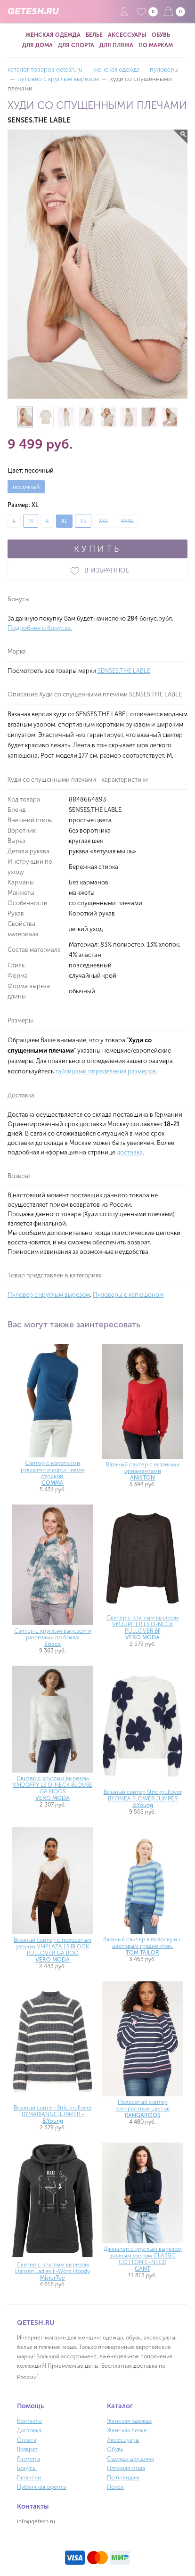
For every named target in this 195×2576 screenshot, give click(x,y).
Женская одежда (53, 35)
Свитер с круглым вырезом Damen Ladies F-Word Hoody (52, 2271)
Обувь (161, 35)
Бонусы (27, 2468)
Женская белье (127, 2430)
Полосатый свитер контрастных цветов (142, 2108)
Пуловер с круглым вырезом (49, 1294)
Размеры (28, 2458)
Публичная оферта (41, 2487)
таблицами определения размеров (105, 1071)
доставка (130, 1152)
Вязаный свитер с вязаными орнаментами (142, 1471)
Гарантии (29, 2477)
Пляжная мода (126, 2468)
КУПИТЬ (97, 549)
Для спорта (76, 45)
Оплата (26, 2440)
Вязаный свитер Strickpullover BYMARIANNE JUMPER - (53, 2114)
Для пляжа (116, 45)
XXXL (127, 521)
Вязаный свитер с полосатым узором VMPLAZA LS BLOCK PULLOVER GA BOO (52, 1950)
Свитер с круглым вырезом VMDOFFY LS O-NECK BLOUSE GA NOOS (52, 1788)
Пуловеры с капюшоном (128, 1294)
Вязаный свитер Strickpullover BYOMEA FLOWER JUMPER (143, 1798)
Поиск (115, 2487)
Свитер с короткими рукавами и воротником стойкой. (52, 1473)
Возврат (27, 2449)
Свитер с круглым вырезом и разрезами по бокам (52, 1637)
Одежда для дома (130, 2458)
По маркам (155, 45)
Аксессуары (127, 35)
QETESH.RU (33, 11)
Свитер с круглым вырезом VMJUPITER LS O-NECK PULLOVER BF (142, 1627)
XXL (103, 521)
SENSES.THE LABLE (124, 670)
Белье (94, 35)
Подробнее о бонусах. (40, 627)
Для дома (37, 45)
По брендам (123, 2477)
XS (83, 521)
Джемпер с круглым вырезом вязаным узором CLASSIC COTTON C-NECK (143, 2259)
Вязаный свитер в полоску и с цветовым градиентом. (142, 1946)
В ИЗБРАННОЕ (97, 570)
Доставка (29, 2430)
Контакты (29, 2421)
